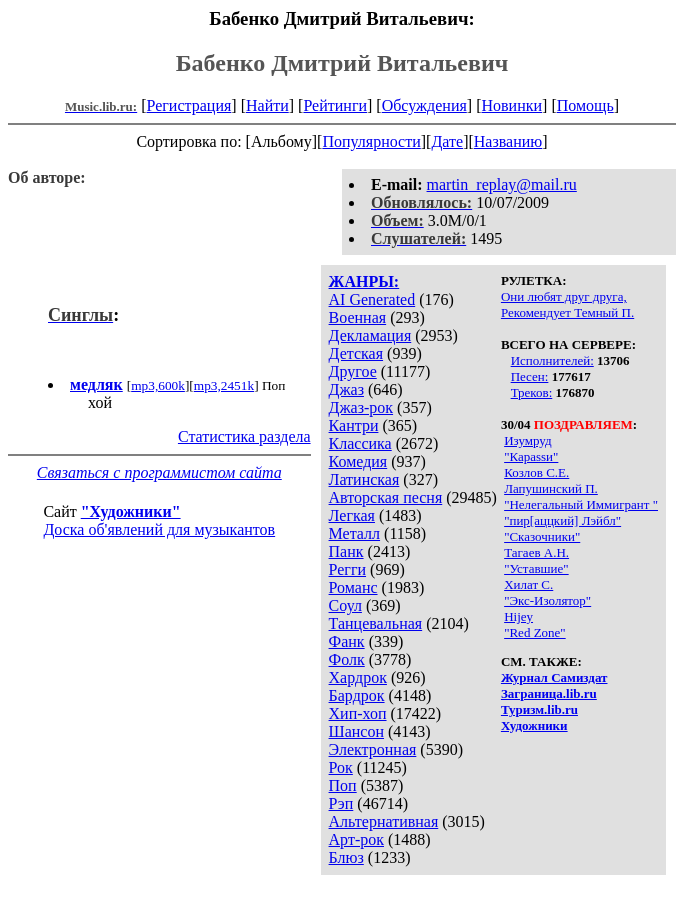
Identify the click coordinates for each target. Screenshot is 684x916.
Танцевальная (376, 623)
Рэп (341, 803)
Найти (267, 105)
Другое (353, 371)
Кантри (354, 425)
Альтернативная (384, 821)
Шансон (356, 731)
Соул (345, 605)
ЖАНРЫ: (364, 281)
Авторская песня (386, 497)
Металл (355, 533)
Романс (353, 587)
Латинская (364, 479)
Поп (343, 785)
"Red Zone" (535, 632)
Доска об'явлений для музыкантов (159, 529)
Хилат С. (528, 584)
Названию (508, 141)
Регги (347, 569)
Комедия (358, 461)
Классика (360, 443)
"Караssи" (531, 456)
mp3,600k (158, 385)
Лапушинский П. (551, 488)
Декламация (370, 335)
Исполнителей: (552, 360)
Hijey (518, 616)
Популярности (371, 141)
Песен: (530, 376)
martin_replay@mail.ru (502, 184)
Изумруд (527, 440)
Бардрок (357, 695)
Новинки (511, 105)
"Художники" (131, 511)
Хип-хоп (358, 713)
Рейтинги (335, 105)
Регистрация (189, 105)
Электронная (373, 749)
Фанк (347, 641)
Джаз (346, 389)
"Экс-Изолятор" (547, 600)
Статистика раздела (244, 436)
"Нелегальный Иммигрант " (581, 504)
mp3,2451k (224, 385)
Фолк (347, 659)
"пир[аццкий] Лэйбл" (562, 520)
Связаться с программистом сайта (159, 472)
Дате (447, 141)
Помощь (585, 105)
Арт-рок (356, 839)
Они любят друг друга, (564, 296)
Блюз (346, 857)
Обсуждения (424, 105)
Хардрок (358, 677)
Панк (346, 551)
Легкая (352, 515)
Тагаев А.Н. (536, 552)
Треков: (532, 392)
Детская (356, 353)
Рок (341, 767)
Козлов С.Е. (536, 472)
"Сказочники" (542, 536)
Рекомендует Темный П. (567, 312)
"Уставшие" (536, 568)
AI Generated (372, 299)
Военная (358, 317)
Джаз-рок (361, 407)
